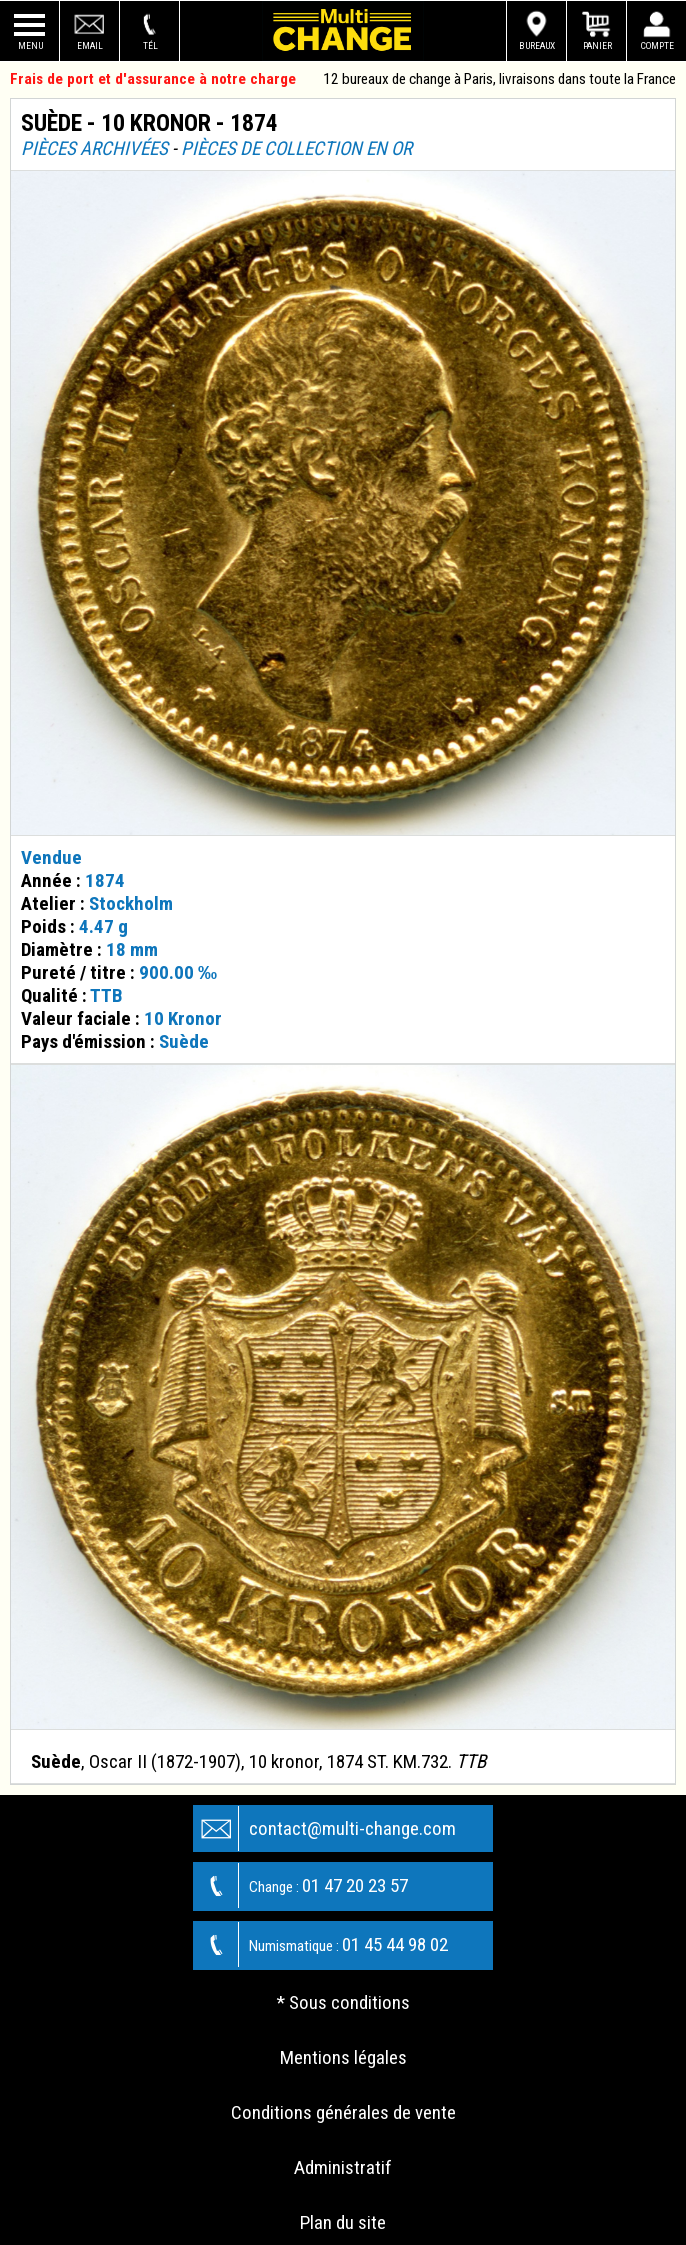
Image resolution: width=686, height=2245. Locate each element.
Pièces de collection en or (296, 148)
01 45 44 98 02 (321, 1944)
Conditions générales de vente (343, 2112)
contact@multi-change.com (325, 1828)
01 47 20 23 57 (301, 1885)
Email (90, 45)
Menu (30, 45)
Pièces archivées (94, 148)
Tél (150, 45)
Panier (597, 45)
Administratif (343, 2167)
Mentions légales (343, 2057)
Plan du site (343, 2222)
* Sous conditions (343, 2002)
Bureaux (537, 45)
